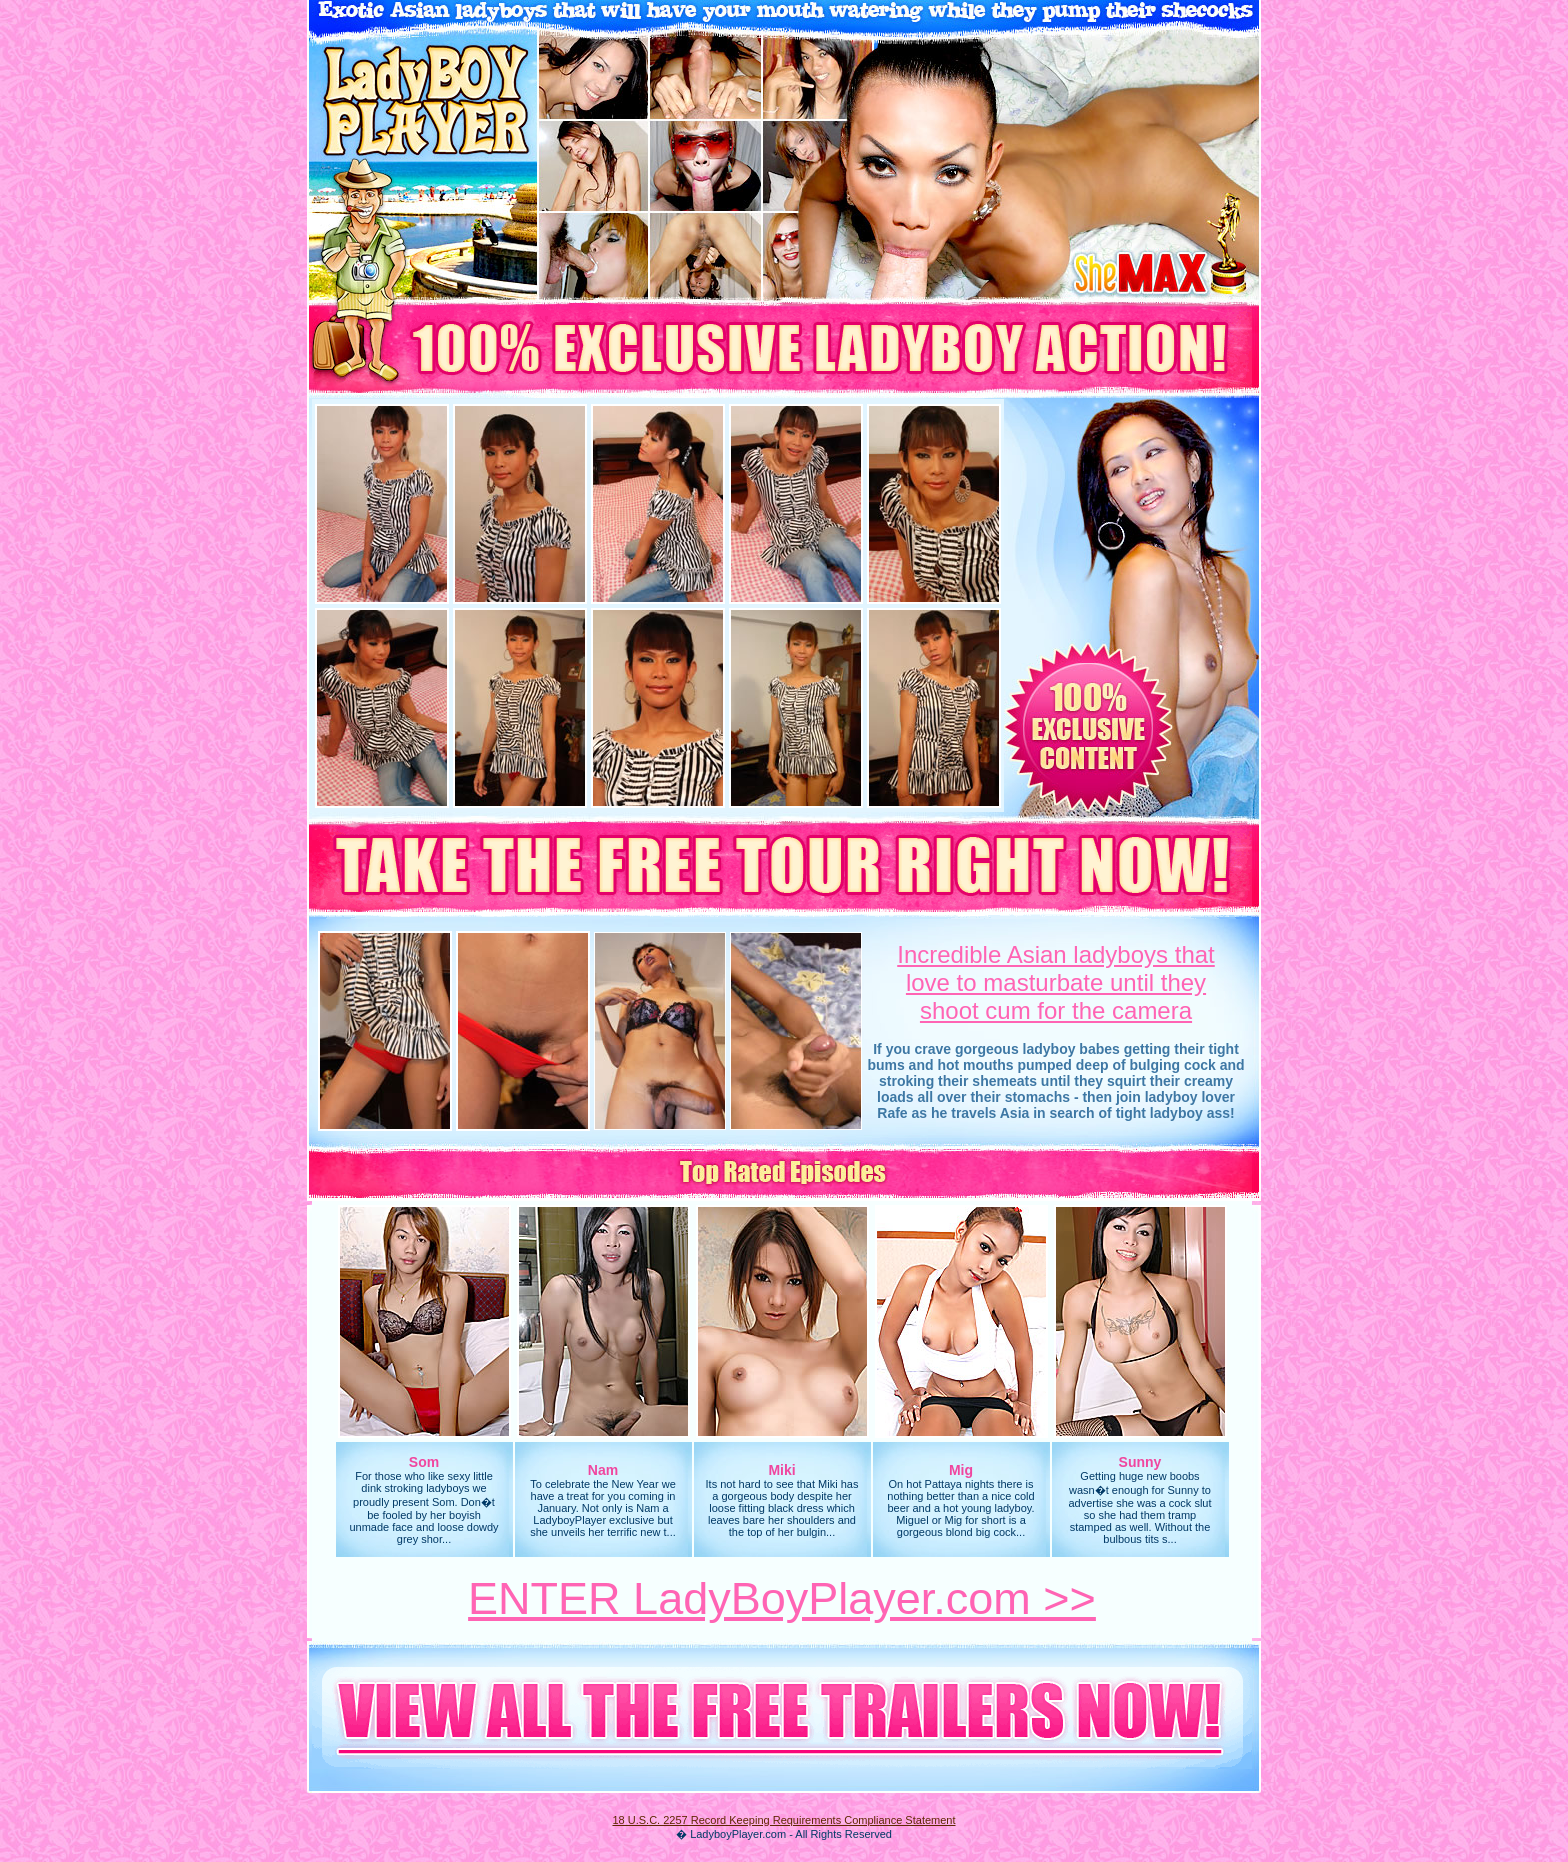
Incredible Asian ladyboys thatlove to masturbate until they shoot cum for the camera (1056, 982)
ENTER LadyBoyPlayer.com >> (782, 1598)
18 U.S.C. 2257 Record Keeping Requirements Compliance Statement (783, 1820)
